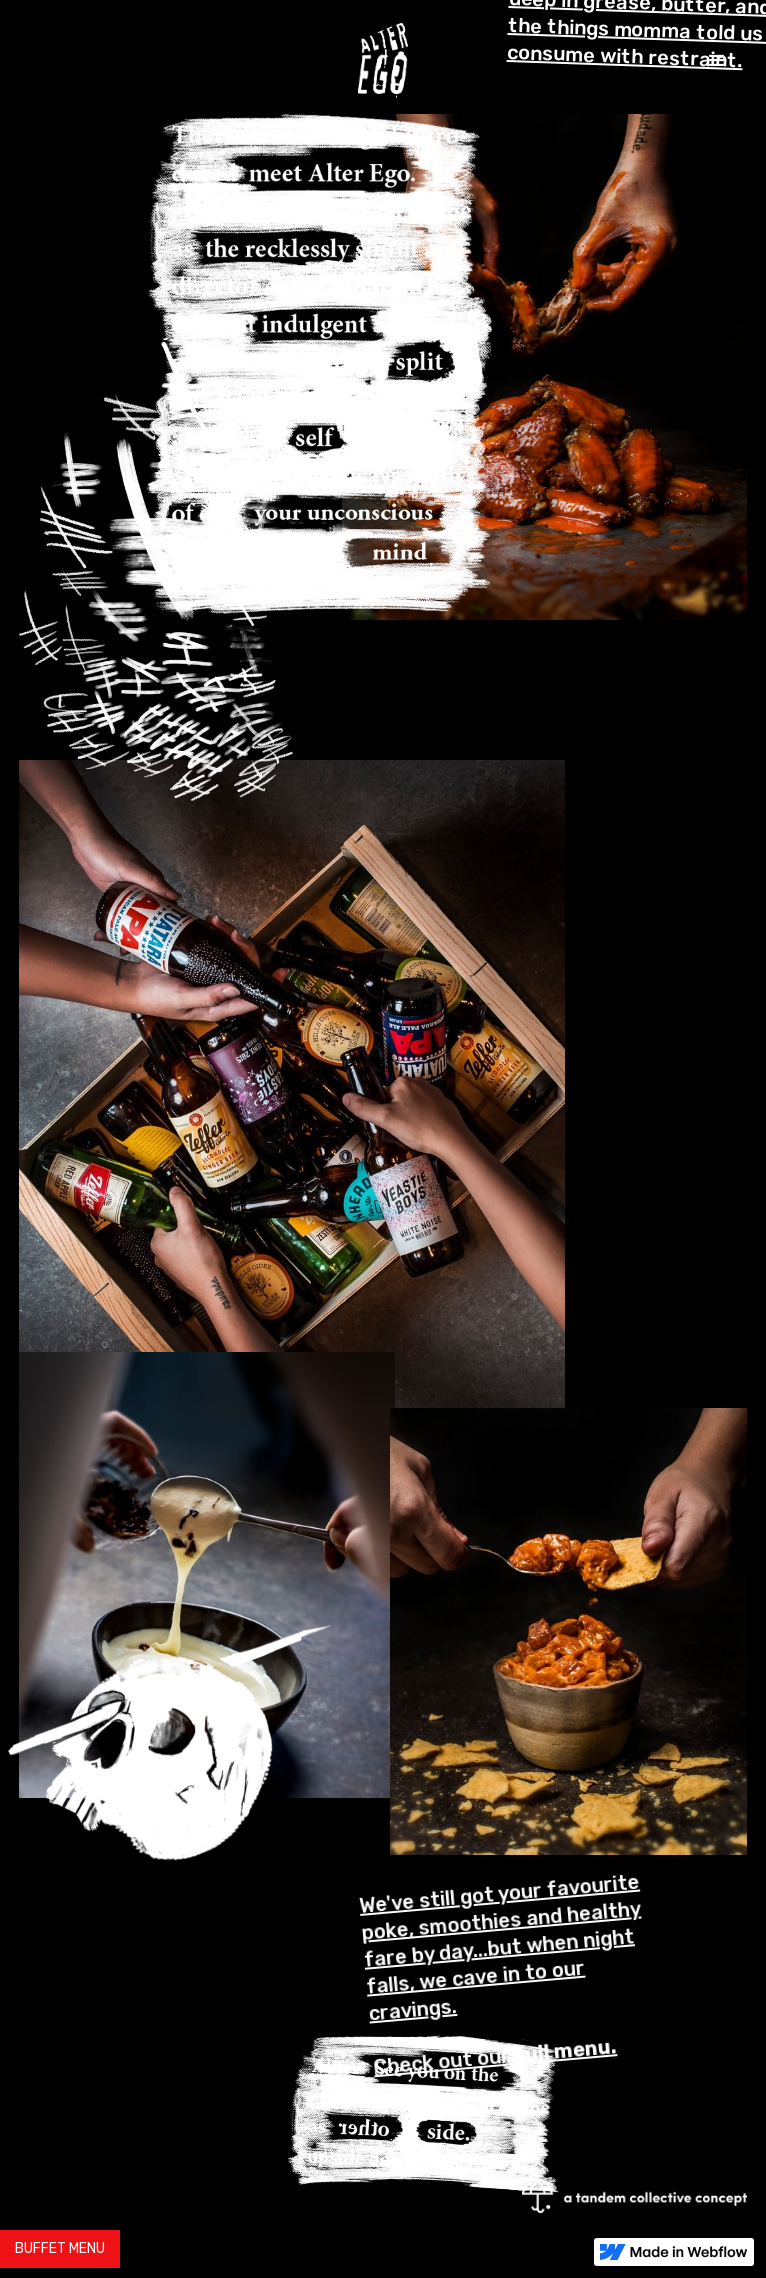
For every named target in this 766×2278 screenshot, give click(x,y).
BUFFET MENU (60, 2248)
